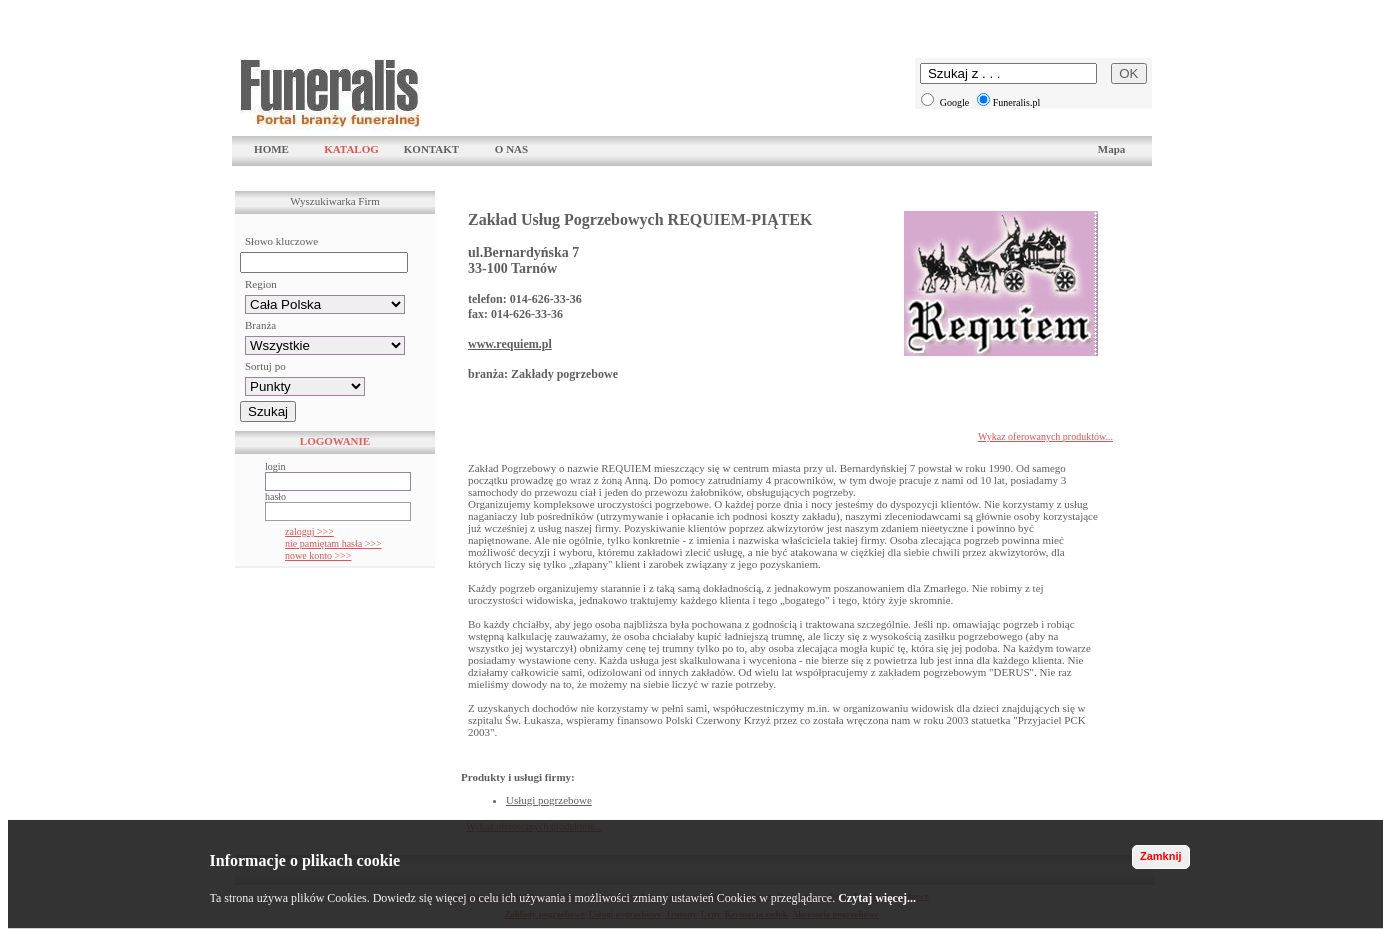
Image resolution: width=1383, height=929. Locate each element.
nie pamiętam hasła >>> (333, 543)
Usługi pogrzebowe (549, 800)
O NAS (511, 149)
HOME (271, 149)
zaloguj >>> (309, 531)
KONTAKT (431, 149)
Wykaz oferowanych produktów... (1045, 436)
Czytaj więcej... (877, 898)
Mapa (1112, 149)
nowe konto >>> (318, 555)
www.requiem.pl (510, 344)
